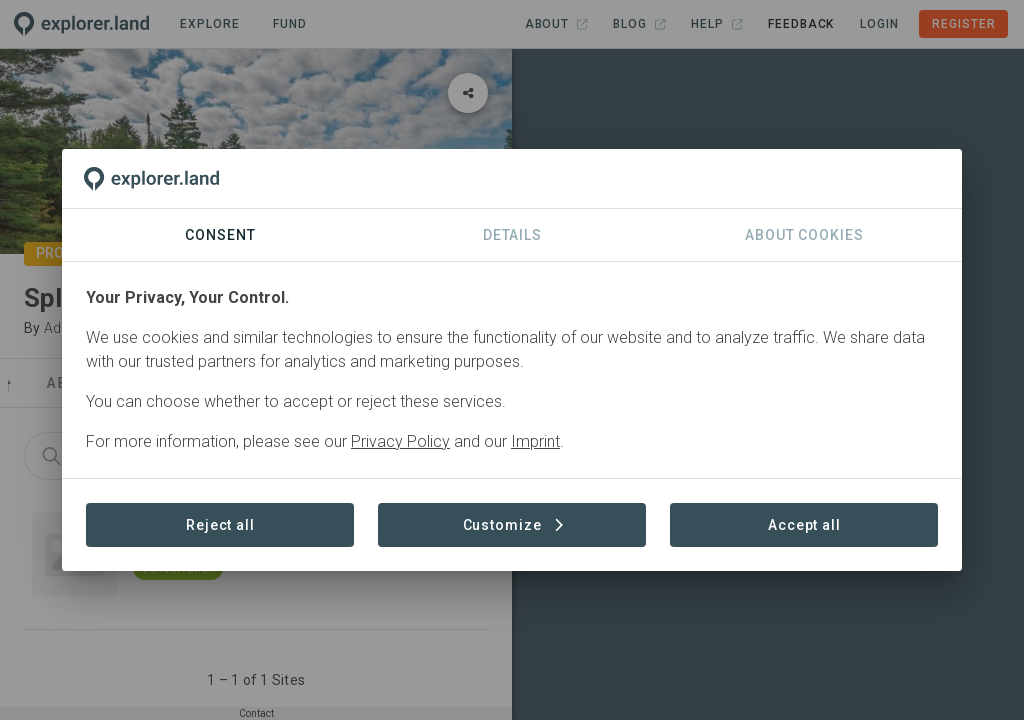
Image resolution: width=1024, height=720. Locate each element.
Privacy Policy (400, 441)
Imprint (535, 441)
